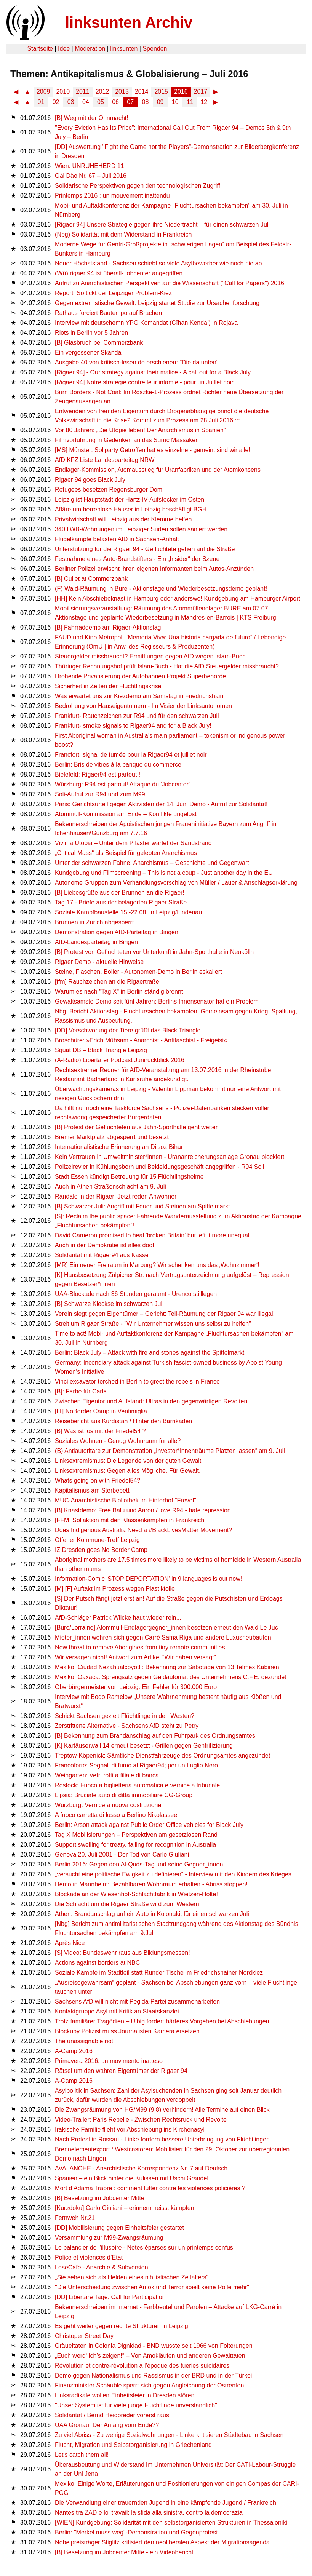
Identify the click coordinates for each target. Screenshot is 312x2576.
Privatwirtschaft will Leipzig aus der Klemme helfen (123, 519)
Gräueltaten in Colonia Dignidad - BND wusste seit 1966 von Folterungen (154, 2346)
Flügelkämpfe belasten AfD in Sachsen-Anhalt (117, 539)
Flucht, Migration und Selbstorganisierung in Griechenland (133, 2445)
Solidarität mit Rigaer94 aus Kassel (102, 1255)
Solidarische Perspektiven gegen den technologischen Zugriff (137, 185)
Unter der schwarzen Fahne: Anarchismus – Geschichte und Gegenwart (152, 863)
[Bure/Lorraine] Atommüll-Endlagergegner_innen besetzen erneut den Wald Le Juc (166, 1627)
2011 (83, 91)
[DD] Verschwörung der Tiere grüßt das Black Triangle (127, 1030)
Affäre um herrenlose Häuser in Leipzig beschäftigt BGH (130, 509)
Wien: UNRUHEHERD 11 (89, 166)
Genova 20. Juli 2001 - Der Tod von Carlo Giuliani (122, 1854)
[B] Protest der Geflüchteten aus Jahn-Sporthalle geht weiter (136, 1127)
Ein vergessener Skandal (89, 352)
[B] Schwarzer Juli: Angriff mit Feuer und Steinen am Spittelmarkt (142, 1206)
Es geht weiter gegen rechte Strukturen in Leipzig (121, 2326)
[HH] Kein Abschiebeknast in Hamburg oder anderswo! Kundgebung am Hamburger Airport (177, 598)
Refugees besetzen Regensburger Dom (108, 489)
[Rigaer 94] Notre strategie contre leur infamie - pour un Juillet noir (144, 382)
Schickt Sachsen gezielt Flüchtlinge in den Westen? (124, 1716)
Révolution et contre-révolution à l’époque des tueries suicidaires (142, 2365)
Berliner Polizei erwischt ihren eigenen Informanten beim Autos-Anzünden (154, 569)
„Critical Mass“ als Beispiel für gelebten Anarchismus (126, 853)
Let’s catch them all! (82, 2454)
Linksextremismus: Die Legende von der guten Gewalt (128, 1460)
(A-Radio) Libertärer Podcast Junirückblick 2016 (119, 1060)
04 (85, 102)
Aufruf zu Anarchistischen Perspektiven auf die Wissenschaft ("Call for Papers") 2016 (169, 283)
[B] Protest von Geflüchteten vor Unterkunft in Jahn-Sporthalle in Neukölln (154, 952)
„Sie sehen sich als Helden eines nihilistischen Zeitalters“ (131, 2277)
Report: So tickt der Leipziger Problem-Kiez (113, 293)
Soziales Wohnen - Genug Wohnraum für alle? (118, 1441)
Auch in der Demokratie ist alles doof (104, 1245)
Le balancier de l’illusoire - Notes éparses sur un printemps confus (144, 2247)
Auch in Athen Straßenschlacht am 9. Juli (110, 1186)
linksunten (124, 48)
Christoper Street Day (84, 2336)
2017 (201, 91)
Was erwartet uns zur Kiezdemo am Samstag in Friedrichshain (139, 696)
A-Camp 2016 (74, 2051)
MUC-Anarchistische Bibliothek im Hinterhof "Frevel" (125, 1500)
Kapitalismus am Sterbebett (92, 1490)
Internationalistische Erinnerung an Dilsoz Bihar (119, 1147)
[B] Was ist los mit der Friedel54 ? (100, 1431)
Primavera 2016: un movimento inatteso (109, 2061)
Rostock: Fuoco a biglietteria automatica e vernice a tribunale (137, 1785)
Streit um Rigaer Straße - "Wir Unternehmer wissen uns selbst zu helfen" (153, 1323)
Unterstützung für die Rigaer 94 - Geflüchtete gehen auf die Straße (145, 549)
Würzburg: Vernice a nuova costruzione (108, 1805)
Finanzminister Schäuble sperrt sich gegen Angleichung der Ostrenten (149, 2385)
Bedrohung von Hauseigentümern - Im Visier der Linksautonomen (143, 706)
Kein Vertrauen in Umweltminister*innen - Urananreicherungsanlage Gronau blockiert (169, 1157)
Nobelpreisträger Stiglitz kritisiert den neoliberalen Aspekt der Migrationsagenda (162, 2542)
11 (190, 102)
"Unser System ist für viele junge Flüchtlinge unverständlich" (136, 2405)
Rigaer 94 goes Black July (90, 479)
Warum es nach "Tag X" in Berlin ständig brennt (119, 991)
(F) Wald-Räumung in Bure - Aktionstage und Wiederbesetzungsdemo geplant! (161, 588)
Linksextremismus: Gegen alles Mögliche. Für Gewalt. (127, 1470)
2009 (43, 91)
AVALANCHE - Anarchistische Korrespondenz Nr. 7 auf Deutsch (141, 2168)
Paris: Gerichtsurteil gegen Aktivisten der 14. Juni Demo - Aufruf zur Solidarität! (161, 804)
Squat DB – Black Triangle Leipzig (101, 1050)
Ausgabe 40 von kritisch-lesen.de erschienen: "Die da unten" (136, 362)
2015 (161, 91)
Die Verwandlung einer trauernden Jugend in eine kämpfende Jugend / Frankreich (165, 2502)
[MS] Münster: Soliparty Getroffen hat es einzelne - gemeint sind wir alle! (152, 450)
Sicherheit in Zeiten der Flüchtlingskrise (108, 686)
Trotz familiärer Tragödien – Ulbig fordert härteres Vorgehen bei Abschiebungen (162, 2021)
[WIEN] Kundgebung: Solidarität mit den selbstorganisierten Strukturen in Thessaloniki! (172, 2522)
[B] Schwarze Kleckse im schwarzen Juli (109, 1304)
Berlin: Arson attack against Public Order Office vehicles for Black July (149, 1825)
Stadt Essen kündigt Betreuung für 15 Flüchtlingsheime (129, 1176)
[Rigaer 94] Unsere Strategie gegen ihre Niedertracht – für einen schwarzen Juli (162, 224)
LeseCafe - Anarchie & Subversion (101, 2267)
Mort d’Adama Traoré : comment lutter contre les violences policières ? (150, 2188)
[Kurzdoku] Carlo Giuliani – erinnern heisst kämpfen (124, 2208)
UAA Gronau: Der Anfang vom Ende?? (107, 2425)
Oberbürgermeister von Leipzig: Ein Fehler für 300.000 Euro (136, 1687)
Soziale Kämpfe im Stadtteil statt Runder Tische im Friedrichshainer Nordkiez (159, 1972)
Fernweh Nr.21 (75, 2218)
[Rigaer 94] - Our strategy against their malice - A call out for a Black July (153, 372)
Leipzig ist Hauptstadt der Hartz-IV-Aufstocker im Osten (129, 499)
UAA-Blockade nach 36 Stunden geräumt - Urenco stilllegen (136, 1294)
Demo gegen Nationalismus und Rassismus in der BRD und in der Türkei (153, 2375)
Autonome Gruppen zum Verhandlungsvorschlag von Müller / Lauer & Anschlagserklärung (176, 882)
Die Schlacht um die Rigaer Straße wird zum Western (127, 1904)
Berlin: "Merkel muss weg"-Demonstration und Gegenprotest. (137, 2532)
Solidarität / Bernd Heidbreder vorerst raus (112, 2415)
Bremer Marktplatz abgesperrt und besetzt (112, 1137)
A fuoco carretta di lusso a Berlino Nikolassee (116, 1815)
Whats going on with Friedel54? (97, 1480)
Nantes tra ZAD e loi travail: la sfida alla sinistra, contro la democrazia (149, 2512)
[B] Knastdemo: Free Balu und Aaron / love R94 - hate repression (143, 1510)
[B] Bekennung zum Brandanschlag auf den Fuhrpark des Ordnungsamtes (155, 1735)
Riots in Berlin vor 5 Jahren (91, 332)
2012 (102, 91)
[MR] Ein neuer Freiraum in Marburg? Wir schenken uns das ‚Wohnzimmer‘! (157, 1265)
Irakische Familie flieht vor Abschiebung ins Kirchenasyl (130, 2129)
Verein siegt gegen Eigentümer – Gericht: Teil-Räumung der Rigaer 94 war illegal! (165, 1313)
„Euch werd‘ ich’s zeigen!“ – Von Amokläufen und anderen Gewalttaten (150, 2355)
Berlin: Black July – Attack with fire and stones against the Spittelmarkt (149, 1352)
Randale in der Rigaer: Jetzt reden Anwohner (115, 1196)
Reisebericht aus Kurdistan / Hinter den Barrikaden (123, 1421)
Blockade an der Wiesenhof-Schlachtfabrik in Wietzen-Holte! (136, 1894)
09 (160, 102)
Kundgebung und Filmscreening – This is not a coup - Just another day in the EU (164, 872)
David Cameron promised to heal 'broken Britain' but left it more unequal (152, 1235)
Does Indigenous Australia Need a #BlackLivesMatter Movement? (143, 1530)
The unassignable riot (84, 2041)
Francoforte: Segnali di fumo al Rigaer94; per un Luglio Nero (136, 1765)
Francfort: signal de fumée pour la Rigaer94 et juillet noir (130, 754)
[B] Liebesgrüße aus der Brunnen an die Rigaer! (119, 892)
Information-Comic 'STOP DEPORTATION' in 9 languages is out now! (148, 1579)
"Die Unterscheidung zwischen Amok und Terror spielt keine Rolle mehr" (152, 2287)
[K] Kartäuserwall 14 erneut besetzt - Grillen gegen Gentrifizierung (144, 1745)
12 (203, 102)
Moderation (90, 48)
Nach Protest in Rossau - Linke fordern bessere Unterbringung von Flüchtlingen (162, 2139)
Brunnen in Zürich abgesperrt (94, 922)
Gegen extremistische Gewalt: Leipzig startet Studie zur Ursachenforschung (157, 303)
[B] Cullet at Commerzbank (91, 578)
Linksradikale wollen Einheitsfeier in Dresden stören (124, 2395)
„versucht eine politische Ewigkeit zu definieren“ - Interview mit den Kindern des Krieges (173, 1874)
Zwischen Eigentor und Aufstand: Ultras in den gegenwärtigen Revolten (151, 1401)
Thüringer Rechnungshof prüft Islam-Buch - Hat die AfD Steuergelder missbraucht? (167, 666)
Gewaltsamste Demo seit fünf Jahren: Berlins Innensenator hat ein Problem (157, 1001)
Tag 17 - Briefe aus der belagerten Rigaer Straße (121, 902)
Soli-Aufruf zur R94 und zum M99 (100, 794)
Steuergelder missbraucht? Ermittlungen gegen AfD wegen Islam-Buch (150, 656)
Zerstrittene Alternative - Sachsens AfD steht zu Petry (126, 1726)
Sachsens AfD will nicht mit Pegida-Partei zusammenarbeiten (137, 2001)
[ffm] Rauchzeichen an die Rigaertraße (107, 981)
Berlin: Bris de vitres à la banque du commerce (118, 764)
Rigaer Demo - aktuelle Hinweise (99, 962)
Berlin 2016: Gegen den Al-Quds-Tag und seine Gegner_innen (139, 1864)
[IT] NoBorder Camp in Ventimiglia (101, 1411)
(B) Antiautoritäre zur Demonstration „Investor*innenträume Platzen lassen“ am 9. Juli (170, 1451)
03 (70, 102)
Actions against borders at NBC (97, 1962)
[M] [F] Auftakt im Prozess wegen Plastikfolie (115, 1588)
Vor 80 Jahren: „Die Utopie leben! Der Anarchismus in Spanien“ (140, 430)
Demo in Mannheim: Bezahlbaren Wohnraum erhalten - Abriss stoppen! (151, 1884)
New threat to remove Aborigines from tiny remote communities (140, 1647)
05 (100, 102)
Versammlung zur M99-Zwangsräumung (109, 2237)
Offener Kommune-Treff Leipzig (97, 1540)
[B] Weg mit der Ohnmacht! (91, 118)
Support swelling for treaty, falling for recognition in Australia (135, 1844)
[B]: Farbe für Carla (81, 1391)
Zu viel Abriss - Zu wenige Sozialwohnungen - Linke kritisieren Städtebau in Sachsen (169, 2435)
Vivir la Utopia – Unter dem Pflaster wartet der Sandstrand (133, 843)
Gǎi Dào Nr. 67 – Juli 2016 (90, 176)
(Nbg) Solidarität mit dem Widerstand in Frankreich (123, 234)
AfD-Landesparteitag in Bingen (96, 942)
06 (115, 102)
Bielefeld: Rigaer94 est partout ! (97, 774)
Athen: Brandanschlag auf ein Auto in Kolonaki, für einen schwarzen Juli (152, 1914)
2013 (122, 91)
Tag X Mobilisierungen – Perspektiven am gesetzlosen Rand (136, 1834)
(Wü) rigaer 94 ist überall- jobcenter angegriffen (118, 273)
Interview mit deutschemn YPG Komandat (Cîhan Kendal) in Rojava (146, 323)
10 (175, 102)
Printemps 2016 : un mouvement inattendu (112, 195)
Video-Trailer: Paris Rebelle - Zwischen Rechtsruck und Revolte (141, 2119)
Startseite (40, 48)
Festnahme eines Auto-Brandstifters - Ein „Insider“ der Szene (137, 559)
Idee (64, 48)
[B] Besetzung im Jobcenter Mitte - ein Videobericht (124, 2552)
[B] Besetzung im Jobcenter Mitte (99, 2198)
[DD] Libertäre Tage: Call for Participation (110, 2297)
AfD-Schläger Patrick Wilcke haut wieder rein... (118, 1617)
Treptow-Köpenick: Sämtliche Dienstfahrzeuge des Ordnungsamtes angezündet (162, 1755)
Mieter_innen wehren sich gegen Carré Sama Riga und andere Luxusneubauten (163, 1637)
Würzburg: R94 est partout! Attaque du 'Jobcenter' (122, 784)
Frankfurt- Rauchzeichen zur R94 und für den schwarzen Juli (137, 716)
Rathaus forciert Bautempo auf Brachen (108, 313)
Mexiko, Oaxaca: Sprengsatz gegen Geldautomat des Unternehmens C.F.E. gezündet (170, 1677)
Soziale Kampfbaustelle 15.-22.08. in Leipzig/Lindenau (128, 912)
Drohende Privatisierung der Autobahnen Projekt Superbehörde (140, 676)
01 (41, 102)
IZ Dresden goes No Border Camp (101, 1550)
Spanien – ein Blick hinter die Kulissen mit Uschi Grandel (131, 2178)
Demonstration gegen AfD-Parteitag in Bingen (116, 932)
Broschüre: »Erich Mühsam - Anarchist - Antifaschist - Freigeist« (141, 1040)
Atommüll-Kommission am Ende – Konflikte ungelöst (126, 814)
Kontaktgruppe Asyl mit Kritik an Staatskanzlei (117, 2011)
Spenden (154, 48)
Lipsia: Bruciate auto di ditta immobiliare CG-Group (123, 1795)
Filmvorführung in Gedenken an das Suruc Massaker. (127, 440)
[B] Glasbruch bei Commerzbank (99, 342)
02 (56, 102)
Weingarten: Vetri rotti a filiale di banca (107, 1775)
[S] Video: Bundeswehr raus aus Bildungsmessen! (122, 1953)
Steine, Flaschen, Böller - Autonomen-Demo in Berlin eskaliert (138, 971)
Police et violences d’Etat (89, 2257)
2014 (142, 91)
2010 (63, 91)
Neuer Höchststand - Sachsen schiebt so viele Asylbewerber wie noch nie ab (158, 263)
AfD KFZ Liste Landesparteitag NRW (104, 460)
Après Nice (70, 1943)
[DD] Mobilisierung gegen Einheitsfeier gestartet (119, 2227)
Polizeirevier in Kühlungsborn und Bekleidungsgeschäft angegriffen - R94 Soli (159, 1166)
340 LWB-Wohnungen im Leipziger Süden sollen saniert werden (141, 529)
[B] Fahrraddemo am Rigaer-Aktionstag (108, 627)
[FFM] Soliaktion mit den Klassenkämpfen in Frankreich (129, 1520)
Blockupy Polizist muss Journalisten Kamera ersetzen (127, 2031)
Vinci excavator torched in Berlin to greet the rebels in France (137, 1381)
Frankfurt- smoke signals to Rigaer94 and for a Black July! (133, 725)
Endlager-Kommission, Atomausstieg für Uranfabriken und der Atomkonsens (158, 470)
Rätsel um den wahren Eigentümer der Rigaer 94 (121, 2071)
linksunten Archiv (128, 22)
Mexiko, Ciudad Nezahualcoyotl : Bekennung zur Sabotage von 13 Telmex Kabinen (167, 1667)
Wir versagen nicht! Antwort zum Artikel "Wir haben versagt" (135, 1657)
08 (145, 102)
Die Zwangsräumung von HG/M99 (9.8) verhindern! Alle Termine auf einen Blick (162, 2109)
